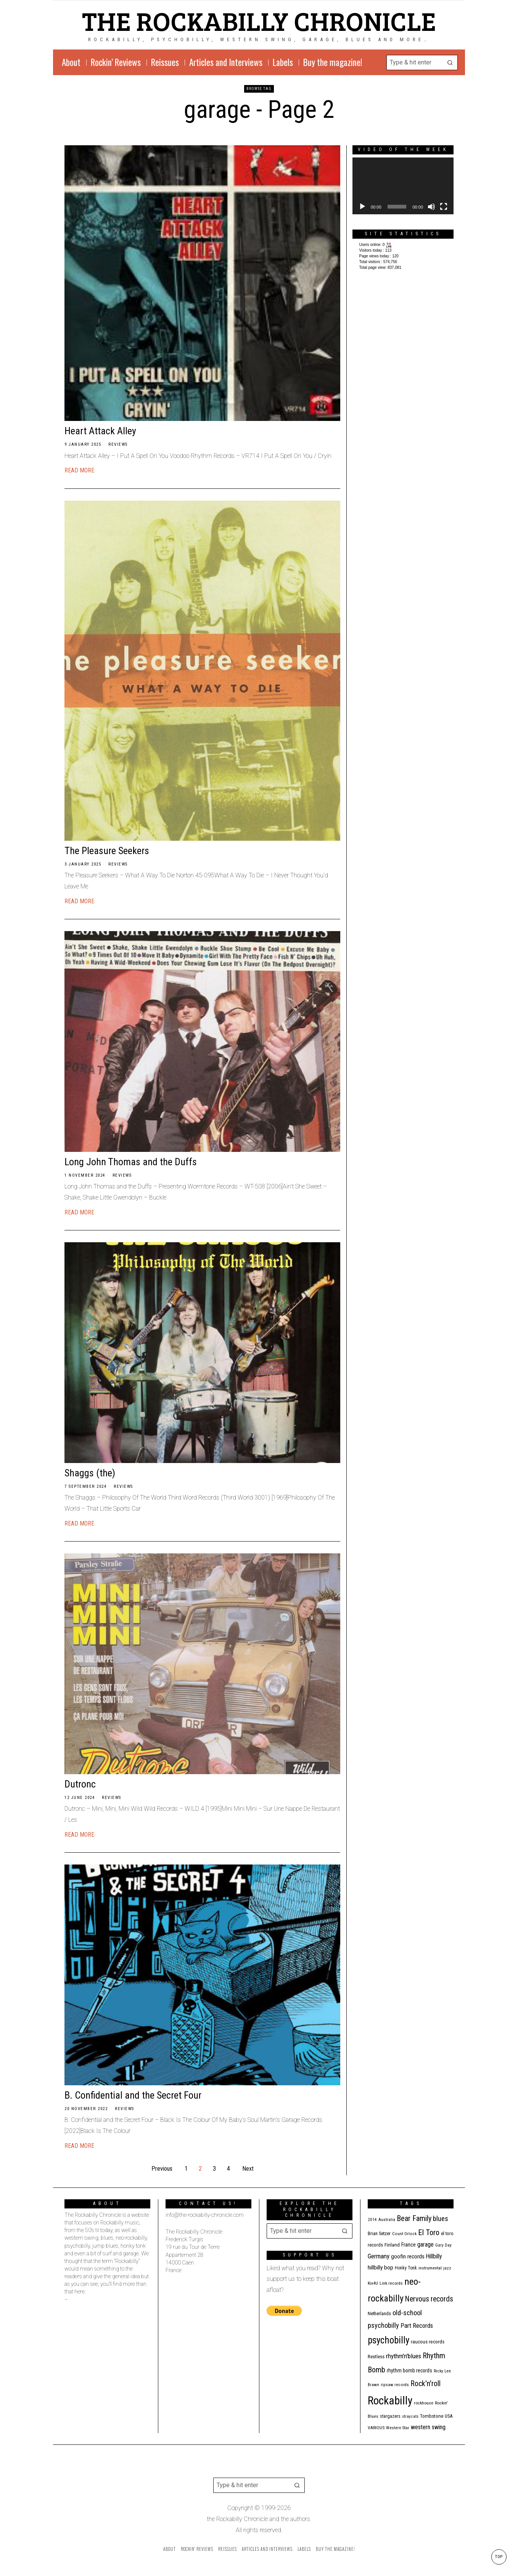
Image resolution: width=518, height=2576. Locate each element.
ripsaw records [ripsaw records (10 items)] (395, 2384)
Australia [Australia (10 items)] (386, 2219)
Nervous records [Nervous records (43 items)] (429, 2299)
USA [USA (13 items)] (448, 2416)
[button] (450, 62)
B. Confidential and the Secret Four (132, 2095)
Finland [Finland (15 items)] (392, 2245)
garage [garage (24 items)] (425, 2244)
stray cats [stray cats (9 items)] (410, 2416)
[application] (403, 185)
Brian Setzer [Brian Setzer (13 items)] (379, 2233)
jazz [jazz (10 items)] (447, 2268)
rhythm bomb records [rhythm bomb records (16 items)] (409, 2370)
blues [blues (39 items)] (440, 2219)
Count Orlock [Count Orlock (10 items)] (404, 2233)
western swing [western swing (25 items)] (428, 2427)
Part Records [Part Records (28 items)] (417, 2325)
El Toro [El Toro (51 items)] (428, 2232)
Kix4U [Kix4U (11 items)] (373, 2283)
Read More (79, 470)
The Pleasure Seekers (106, 850)
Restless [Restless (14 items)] (376, 2356)
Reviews (118, 444)
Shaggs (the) (89, 1473)
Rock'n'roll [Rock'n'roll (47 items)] (425, 2383)
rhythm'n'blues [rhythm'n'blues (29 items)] (403, 2356)
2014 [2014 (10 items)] (372, 2219)
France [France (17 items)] (408, 2245)
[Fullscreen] (443, 206)
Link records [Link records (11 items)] (391, 2283)
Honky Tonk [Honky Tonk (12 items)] (406, 2268)
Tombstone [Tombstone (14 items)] (431, 2416)
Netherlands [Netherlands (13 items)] (379, 2313)
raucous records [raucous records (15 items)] (427, 2342)
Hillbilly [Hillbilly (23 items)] (434, 2256)
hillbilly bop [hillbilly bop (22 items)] (380, 2267)
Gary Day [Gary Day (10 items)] (443, 2245)
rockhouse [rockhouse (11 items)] (423, 2403)
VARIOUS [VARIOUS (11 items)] (376, 2427)
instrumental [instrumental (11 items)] (430, 2268)
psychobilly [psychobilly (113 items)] (388, 2340)
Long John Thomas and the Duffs (130, 1162)
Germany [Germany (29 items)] (378, 2256)
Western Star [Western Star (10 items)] (397, 2427)
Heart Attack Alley (100, 431)
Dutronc (80, 1784)
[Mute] (431, 206)
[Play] (362, 206)
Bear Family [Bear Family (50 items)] (414, 2218)
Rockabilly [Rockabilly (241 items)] (390, 2400)
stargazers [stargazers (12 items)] (390, 2416)
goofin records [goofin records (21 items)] (408, 2256)
